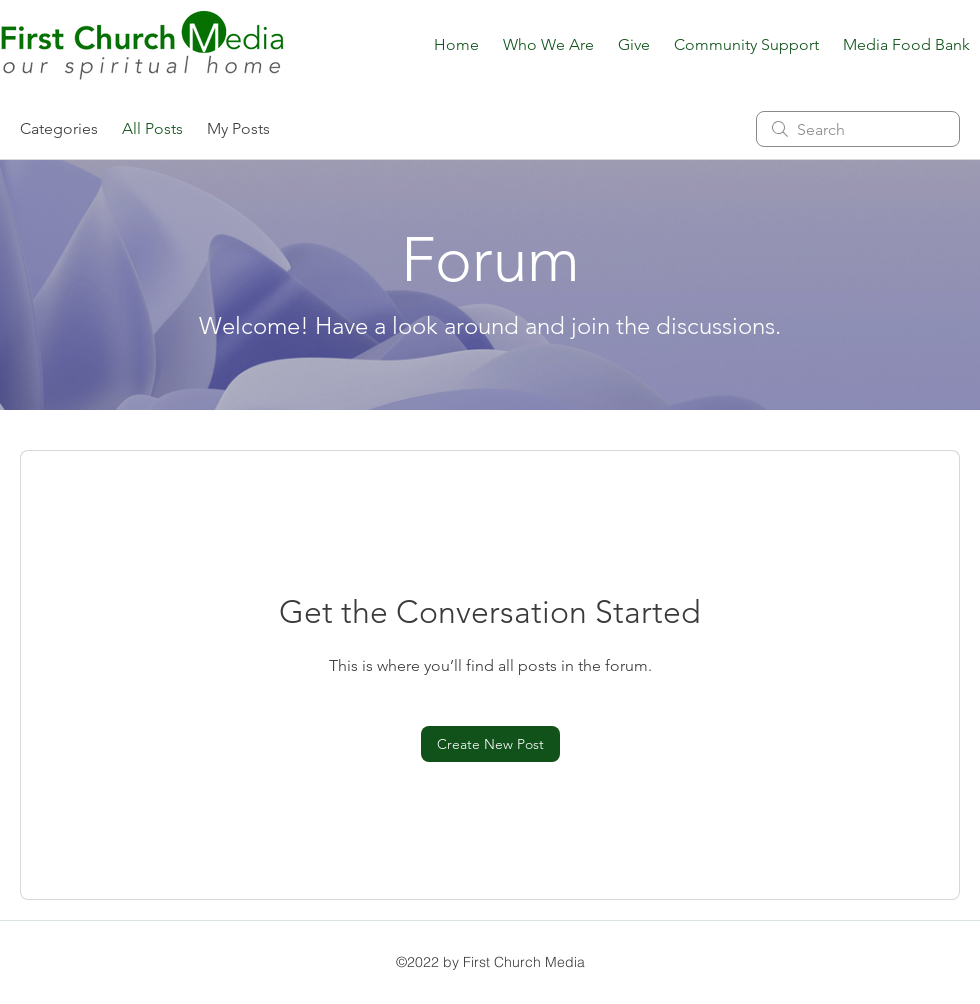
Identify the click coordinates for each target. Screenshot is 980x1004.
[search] (858, 129)
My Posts (238, 128)
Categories (59, 128)
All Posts (152, 128)
